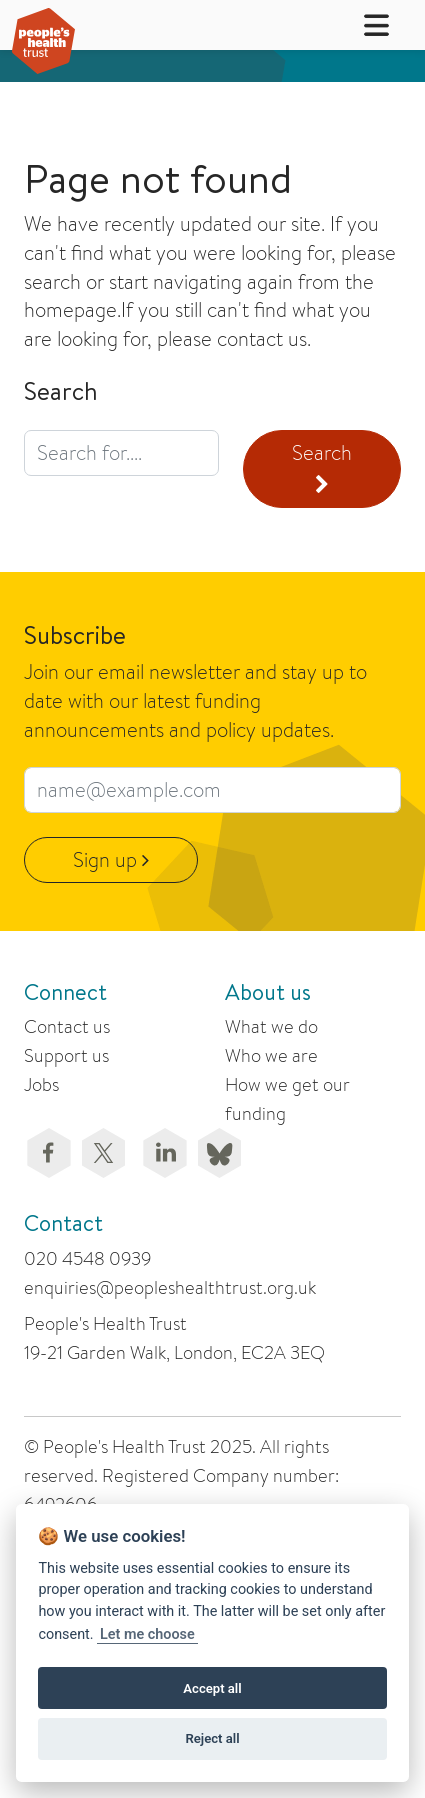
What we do (271, 1026)
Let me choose (147, 1634)
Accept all (212, 1688)
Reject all (212, 1738)
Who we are (271, 1055)
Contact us (67, 1026)
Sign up (111, 859)
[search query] (121, 453)
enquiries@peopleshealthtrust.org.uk (170, 1287)
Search (322, 467)
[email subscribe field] (212, 790)
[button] (364, 24)
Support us (66, 1055)
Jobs (41, 1084)
